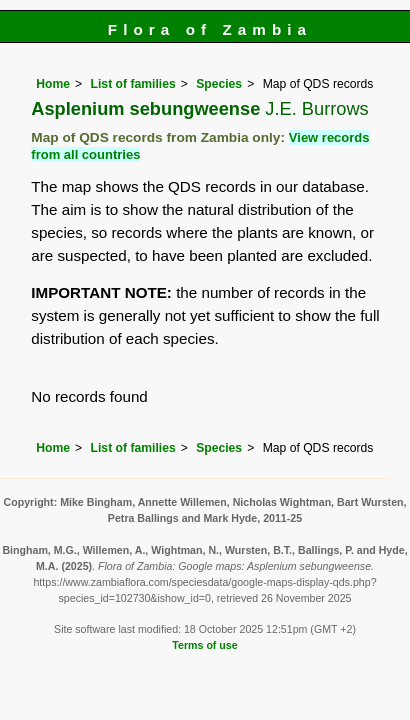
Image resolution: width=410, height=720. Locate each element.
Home (53, 84)
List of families (133, 84)
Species (219, 84)
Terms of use (204, 645)
